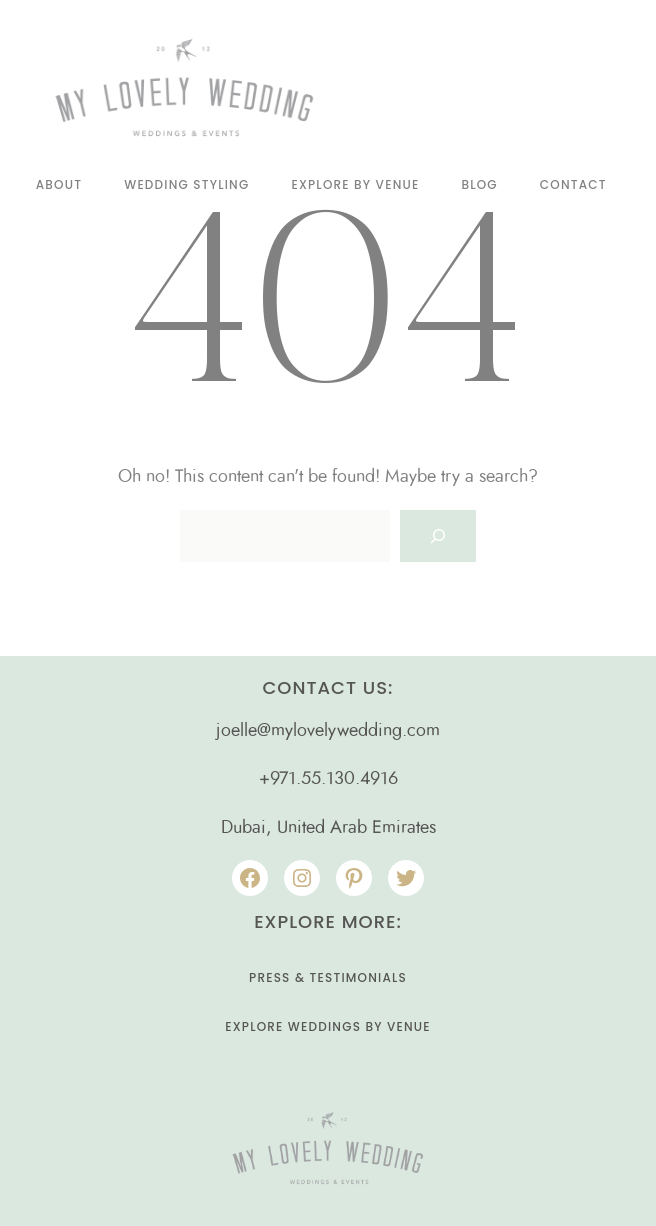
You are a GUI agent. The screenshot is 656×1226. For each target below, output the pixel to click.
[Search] (438, 536)
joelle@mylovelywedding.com (328, 731)
